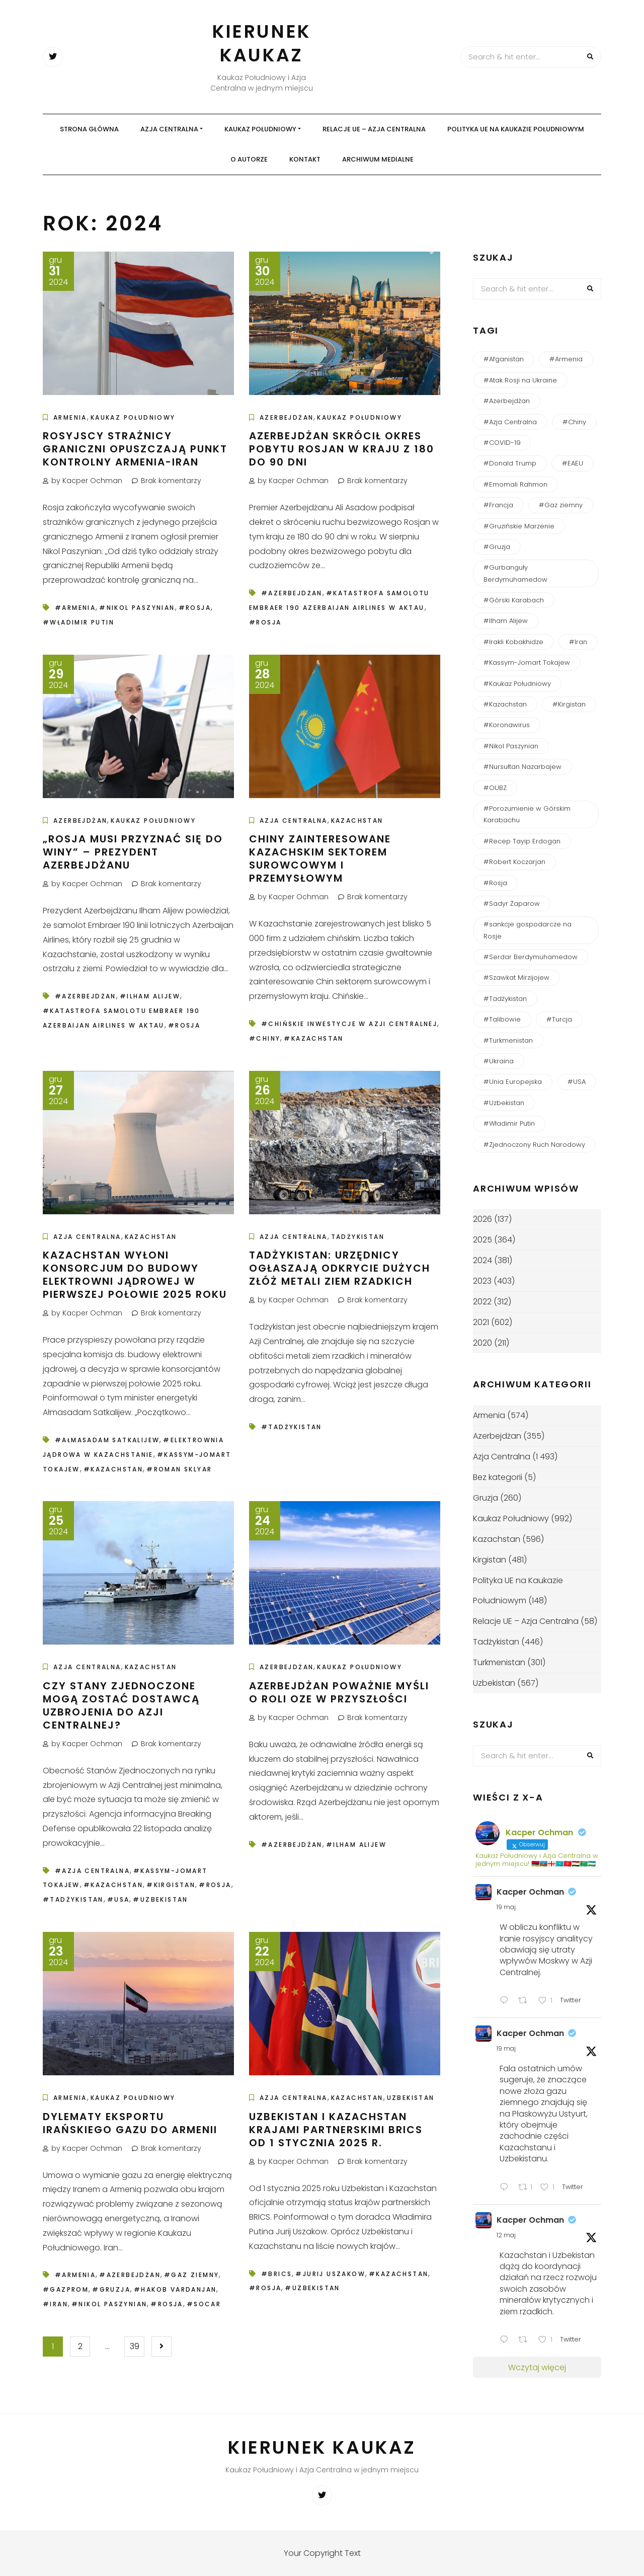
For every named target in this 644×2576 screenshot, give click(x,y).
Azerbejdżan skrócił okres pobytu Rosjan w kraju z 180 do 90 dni (341, 449)
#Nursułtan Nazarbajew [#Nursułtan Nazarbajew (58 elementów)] (522, 766)
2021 (481, 1322)
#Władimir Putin (78, 622)
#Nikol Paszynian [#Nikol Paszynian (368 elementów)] (511, 746)
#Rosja (195, 607)
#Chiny (264, 1038)
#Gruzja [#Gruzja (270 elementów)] (497, 547)
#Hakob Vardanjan (175, 2289)
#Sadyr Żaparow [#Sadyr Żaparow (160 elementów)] (512, 903)
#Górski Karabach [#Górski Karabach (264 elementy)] (514, 600)
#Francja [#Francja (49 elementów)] (498, 505)
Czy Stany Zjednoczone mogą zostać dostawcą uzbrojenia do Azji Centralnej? (121, 1705)
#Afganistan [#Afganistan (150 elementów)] (504, 359)
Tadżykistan (357, 1236)
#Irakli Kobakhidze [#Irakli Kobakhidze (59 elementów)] (513, 642)
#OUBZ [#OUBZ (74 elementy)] (495, 788)
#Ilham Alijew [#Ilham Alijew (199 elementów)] (506, 621)
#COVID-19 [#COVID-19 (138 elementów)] (502, 442)
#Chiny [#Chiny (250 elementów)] (574, 422)
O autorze (249, 159)
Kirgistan (489, 1560)
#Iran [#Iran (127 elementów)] (578, 642)
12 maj (506, 2235)
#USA (118, 1899)
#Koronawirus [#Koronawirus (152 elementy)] (507, 725)
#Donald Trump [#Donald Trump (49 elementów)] (510, 463)
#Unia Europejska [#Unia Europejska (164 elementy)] (513, 1081)
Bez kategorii (497, 1477)
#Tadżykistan (291, 1427)
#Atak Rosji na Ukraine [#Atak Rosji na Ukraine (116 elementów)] (520, 380)
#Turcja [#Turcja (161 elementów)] (559, 1019)
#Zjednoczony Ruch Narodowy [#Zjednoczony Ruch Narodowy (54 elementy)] (534, 1144)
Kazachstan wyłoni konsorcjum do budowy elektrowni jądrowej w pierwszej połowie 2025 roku (135, 1274)
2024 (482, 1260)
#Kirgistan (170, 1885)
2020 (482, 1343)
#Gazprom (66, 2289)
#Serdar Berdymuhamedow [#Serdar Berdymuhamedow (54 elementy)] (531, 957)
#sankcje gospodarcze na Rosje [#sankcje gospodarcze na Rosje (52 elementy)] (528, 930)
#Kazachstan (313, 1038)
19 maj (506, 1907)
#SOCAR (204, 2304)
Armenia (70, 417)
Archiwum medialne (378, 159)
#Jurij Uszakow (330, 2274)
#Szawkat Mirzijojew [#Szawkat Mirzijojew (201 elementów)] (516, 977)
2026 (482, 1219)
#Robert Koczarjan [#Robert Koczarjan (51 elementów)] (514, 862)
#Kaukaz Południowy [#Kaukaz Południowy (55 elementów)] (517, 683)
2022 (482, 1301)
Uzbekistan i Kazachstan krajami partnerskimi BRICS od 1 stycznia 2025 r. (336, 2130)
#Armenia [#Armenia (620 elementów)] (566, 359)
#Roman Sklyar (179, 1469)
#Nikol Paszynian (137, 607)
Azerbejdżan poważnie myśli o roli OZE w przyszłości (339, 1692)
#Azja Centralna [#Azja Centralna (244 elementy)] (510, 422)
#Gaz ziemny (191, 2275)
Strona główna (89, 129)
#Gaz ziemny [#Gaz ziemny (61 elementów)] (561, 505)
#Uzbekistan (160, 1899)
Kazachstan (357, 820)
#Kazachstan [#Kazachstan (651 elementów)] (505, 704)
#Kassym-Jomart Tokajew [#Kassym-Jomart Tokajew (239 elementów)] (527, 662)
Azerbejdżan (286, 417)
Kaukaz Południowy (260, 129)
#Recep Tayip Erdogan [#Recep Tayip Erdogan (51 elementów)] (522, 841)
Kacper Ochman (530, 1892)
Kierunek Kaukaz (261, 43)
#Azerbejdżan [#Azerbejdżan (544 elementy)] (507, 401)
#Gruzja (111, 2289)
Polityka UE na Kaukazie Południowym (515, 129)
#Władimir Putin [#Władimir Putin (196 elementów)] (509, 1123)
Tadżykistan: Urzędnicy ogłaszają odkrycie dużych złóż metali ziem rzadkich (339, 1268)
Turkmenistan (499, 1662)
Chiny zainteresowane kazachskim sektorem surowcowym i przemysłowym (320, 858)
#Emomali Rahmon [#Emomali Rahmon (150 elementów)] (515, 484)
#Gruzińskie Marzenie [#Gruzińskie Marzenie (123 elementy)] (519, 526)
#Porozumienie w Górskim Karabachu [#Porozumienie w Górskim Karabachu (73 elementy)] (527, 814)
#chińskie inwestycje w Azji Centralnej (349, 1024)
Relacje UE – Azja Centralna (374, 129)
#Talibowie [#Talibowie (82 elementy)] (502, 1019)
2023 (482, 1281)
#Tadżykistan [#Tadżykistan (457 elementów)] (505, 998)
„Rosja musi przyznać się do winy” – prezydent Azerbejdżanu (133, 852)
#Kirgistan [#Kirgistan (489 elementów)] (569, 704)
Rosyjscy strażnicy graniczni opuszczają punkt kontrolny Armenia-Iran (135, 449)
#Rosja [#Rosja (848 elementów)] (495, 883)
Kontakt (304, 159)
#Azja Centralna (92, 1870)
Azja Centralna (169, 129)
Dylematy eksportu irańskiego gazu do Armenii (130, 2123)
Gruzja (485, 1498)
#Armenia (75, 607)
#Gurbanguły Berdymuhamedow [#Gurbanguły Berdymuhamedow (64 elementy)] (515, 573)
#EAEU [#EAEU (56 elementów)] (572, 463)
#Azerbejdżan (292, 593)
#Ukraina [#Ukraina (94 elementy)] (499, 1061)
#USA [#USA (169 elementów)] (577, 1081)
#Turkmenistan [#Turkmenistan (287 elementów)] (508, 1040)
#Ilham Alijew (150, 996)
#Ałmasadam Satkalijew (107, 1440)
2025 (482, 1239)
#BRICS (276, 2274)
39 (134, 2346)
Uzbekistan (411, 2097)
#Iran (55, 2304)
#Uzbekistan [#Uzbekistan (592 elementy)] (504, 1103)
